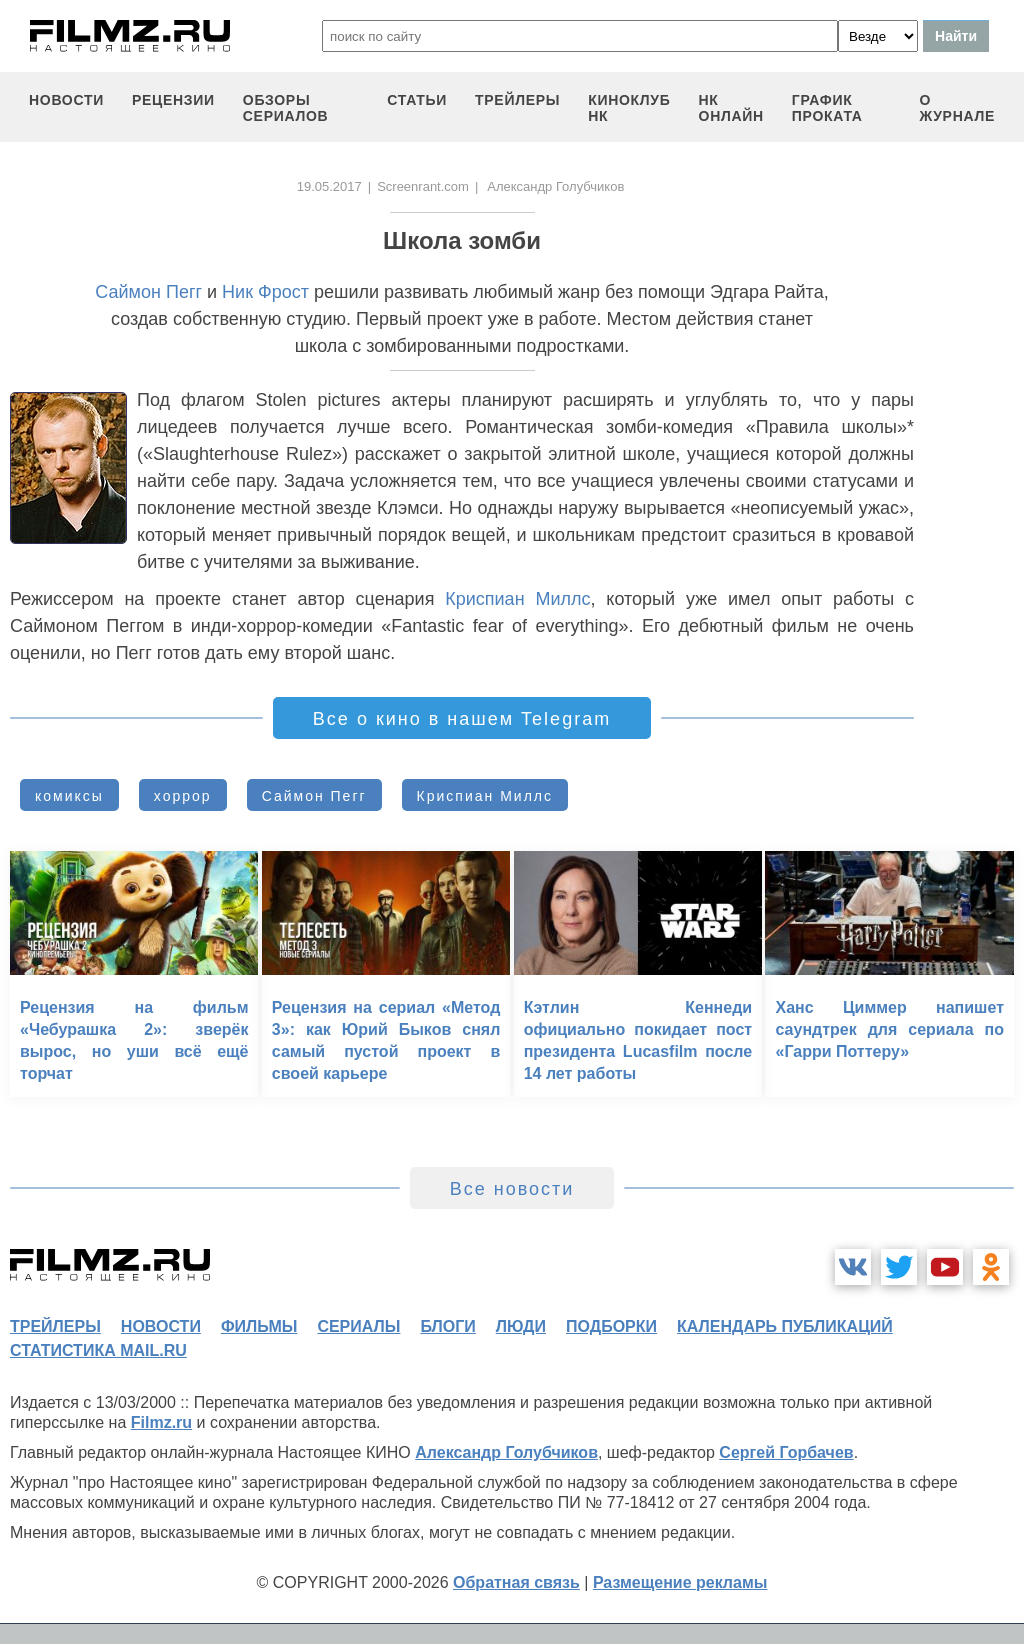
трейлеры (517, 100)
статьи (417, 100)
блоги (447, 1326)
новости (66, 100)
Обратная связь (516, 1582)
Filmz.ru (161, 1422)
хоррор (183, 796)
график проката (827, 108)
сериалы (358, 1326)
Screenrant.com (423, 186)
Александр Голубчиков (506, 1452)
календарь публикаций (785, 1326)
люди (521, 1326)
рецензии (173, 100)
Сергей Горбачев (786, 1452)
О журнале (957, 108)
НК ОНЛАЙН (731, 108)
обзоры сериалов (286, 108)
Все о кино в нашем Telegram (462, 719)
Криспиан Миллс (517, 599)
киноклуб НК (629, 108)
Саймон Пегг (148, 292)
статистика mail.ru (98, 1350)
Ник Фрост (265, 292)
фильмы (259, 1326)
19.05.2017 (329, 186)
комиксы (69, 796)
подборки (611, 1326)
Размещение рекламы (680, 1582)
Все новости (512, 1189)
